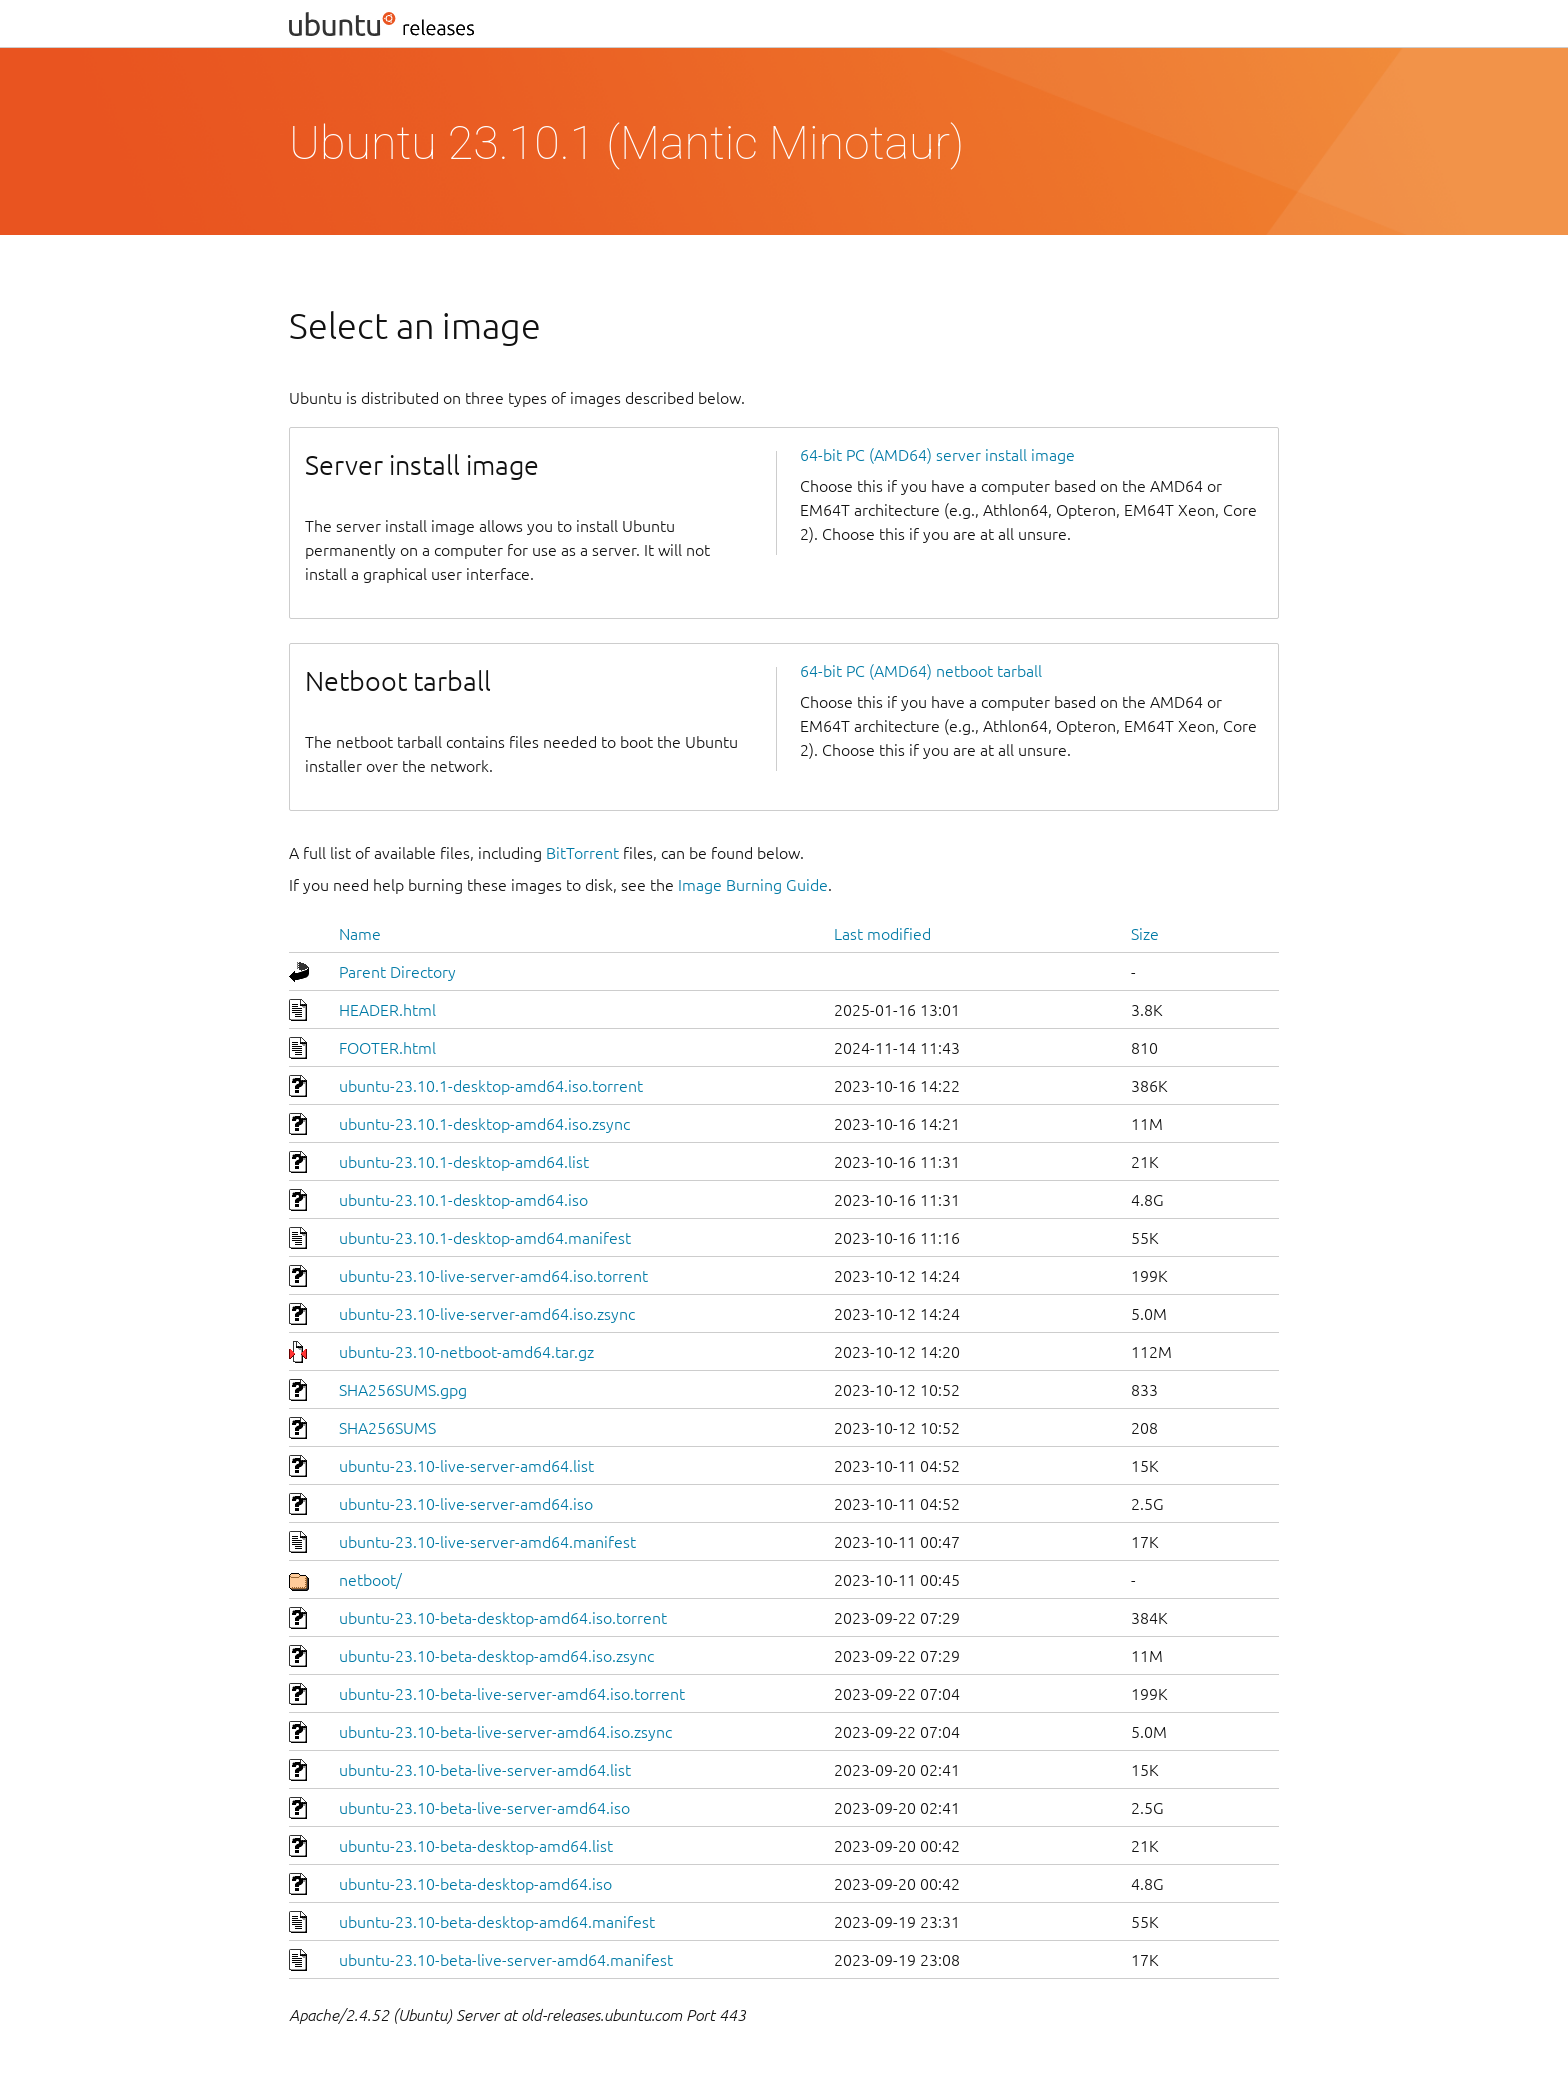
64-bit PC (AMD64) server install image (937, 455)
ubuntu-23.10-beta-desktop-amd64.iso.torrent (503, 1618)
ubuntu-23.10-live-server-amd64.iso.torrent (493, 1276)
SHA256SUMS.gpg (403, 1390)
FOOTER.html (387, 1048)
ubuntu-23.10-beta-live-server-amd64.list (485, 1770)
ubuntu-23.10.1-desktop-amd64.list (464, 1162)
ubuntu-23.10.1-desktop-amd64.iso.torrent (491, 1086)
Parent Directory (397, 972)
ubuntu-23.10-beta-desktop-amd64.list (476, 1846)
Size (1145, 934)
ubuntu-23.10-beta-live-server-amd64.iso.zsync (505, 1732)
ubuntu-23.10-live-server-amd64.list (466, 1466)
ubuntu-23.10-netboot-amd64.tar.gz (466, 1352)
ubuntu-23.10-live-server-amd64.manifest (487, 1542)
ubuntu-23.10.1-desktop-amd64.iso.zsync (484, 1124)
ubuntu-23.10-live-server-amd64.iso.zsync (487, 1314)
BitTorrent (582, 853)
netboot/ (370, 1580)
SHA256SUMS (387, 1428)
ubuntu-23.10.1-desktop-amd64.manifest (485, 1238)
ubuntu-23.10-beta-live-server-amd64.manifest (506, 1960)
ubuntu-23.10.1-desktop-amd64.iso (463, 1200)
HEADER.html (387, 1010)
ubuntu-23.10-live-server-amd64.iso (466, 1504)
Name (360, 934)
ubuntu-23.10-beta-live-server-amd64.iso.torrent (512, 1694)
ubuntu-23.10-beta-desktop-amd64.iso (475, 1884)
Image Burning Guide (753, 885)
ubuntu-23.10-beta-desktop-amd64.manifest (497, 1922)
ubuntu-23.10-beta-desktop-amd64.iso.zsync (496, 1656)
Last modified (882, 934)
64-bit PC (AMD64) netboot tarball (921, 671)
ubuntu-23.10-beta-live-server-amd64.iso (484, 1808)
